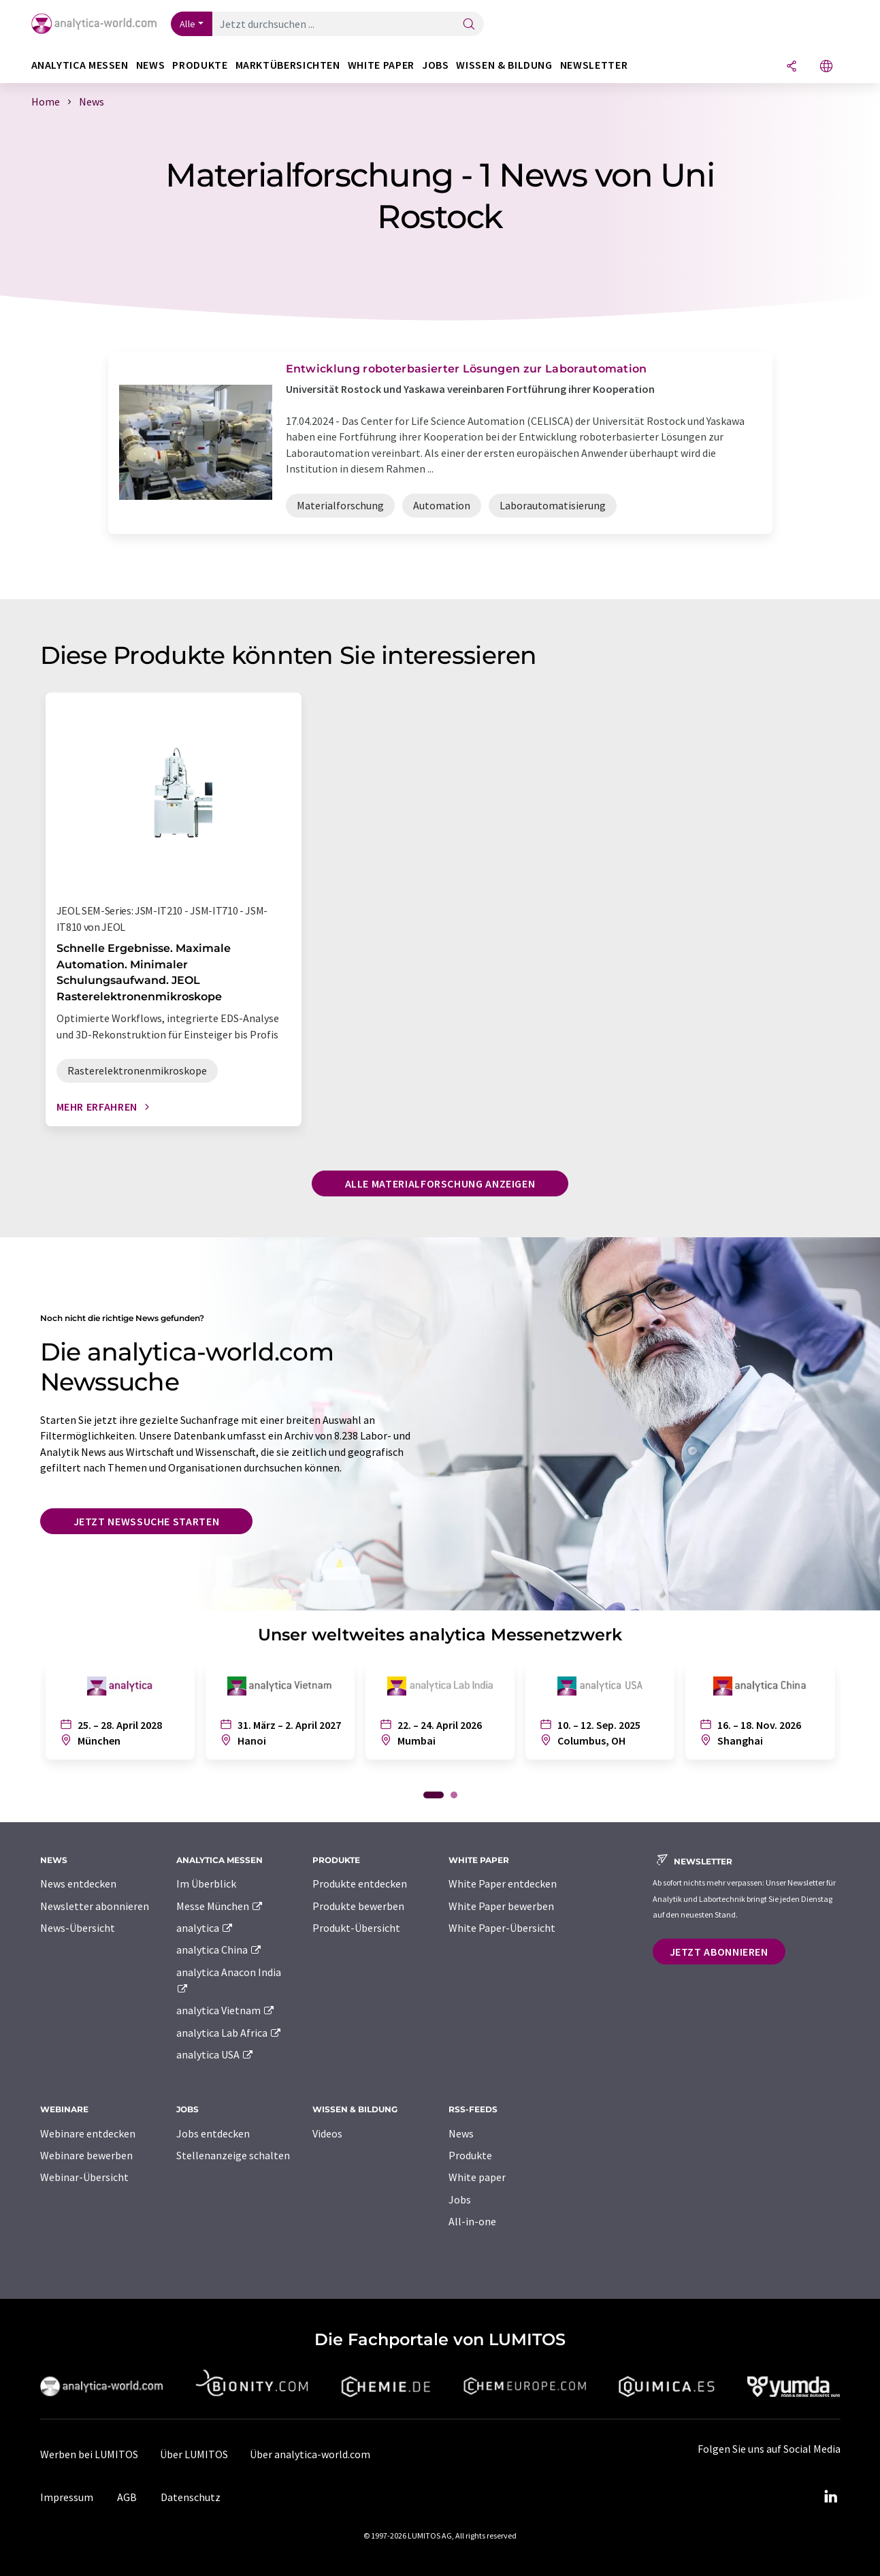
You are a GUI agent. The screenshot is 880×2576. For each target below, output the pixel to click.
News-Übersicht (77, 1928)
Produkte (470, 2155)
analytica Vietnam (226, 2010)
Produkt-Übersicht (356, 1928)
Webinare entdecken (87, 2133)
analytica (205, 1928)
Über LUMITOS (194, 2454)
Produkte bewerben (358, 1906)
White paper (477, 2177)
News (461, 2133)
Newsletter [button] (594, 65)
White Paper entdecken (503, 1883)
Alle (188, 24)
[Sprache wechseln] (826, 67)
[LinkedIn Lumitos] (831, 2497)
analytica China (219, 1949)
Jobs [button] (435, 65)
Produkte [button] (199, 65)
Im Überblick (206, 1883)
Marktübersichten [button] (287, 65)
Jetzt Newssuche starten (147, 1521)
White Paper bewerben (501, 1906)
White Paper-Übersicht (502, 1928)
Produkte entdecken (359, 1883)
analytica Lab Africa (229, 2032)
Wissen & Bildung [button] (504, 65)
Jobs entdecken (213, 2133)
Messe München (220, 1906)
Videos (327, 2133)
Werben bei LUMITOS (89, 2454)
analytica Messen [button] (80, 65)
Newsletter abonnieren (94, 1906)
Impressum (66, 2497)
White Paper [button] (381, 65)
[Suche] (468, 25)
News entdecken (78, 1883)
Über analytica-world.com (310, 2454)
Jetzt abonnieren (719, 1951)
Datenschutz (191, 2497)
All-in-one (472, 2221)
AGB (127, 2497)
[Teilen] (791, 67)
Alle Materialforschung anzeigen (440, 1183)
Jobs (460, 2199)
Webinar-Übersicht (84, 2177)
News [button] (150, 65)
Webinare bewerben (86, 2155)
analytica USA (215, 2054)
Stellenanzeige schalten (233, 2155)
